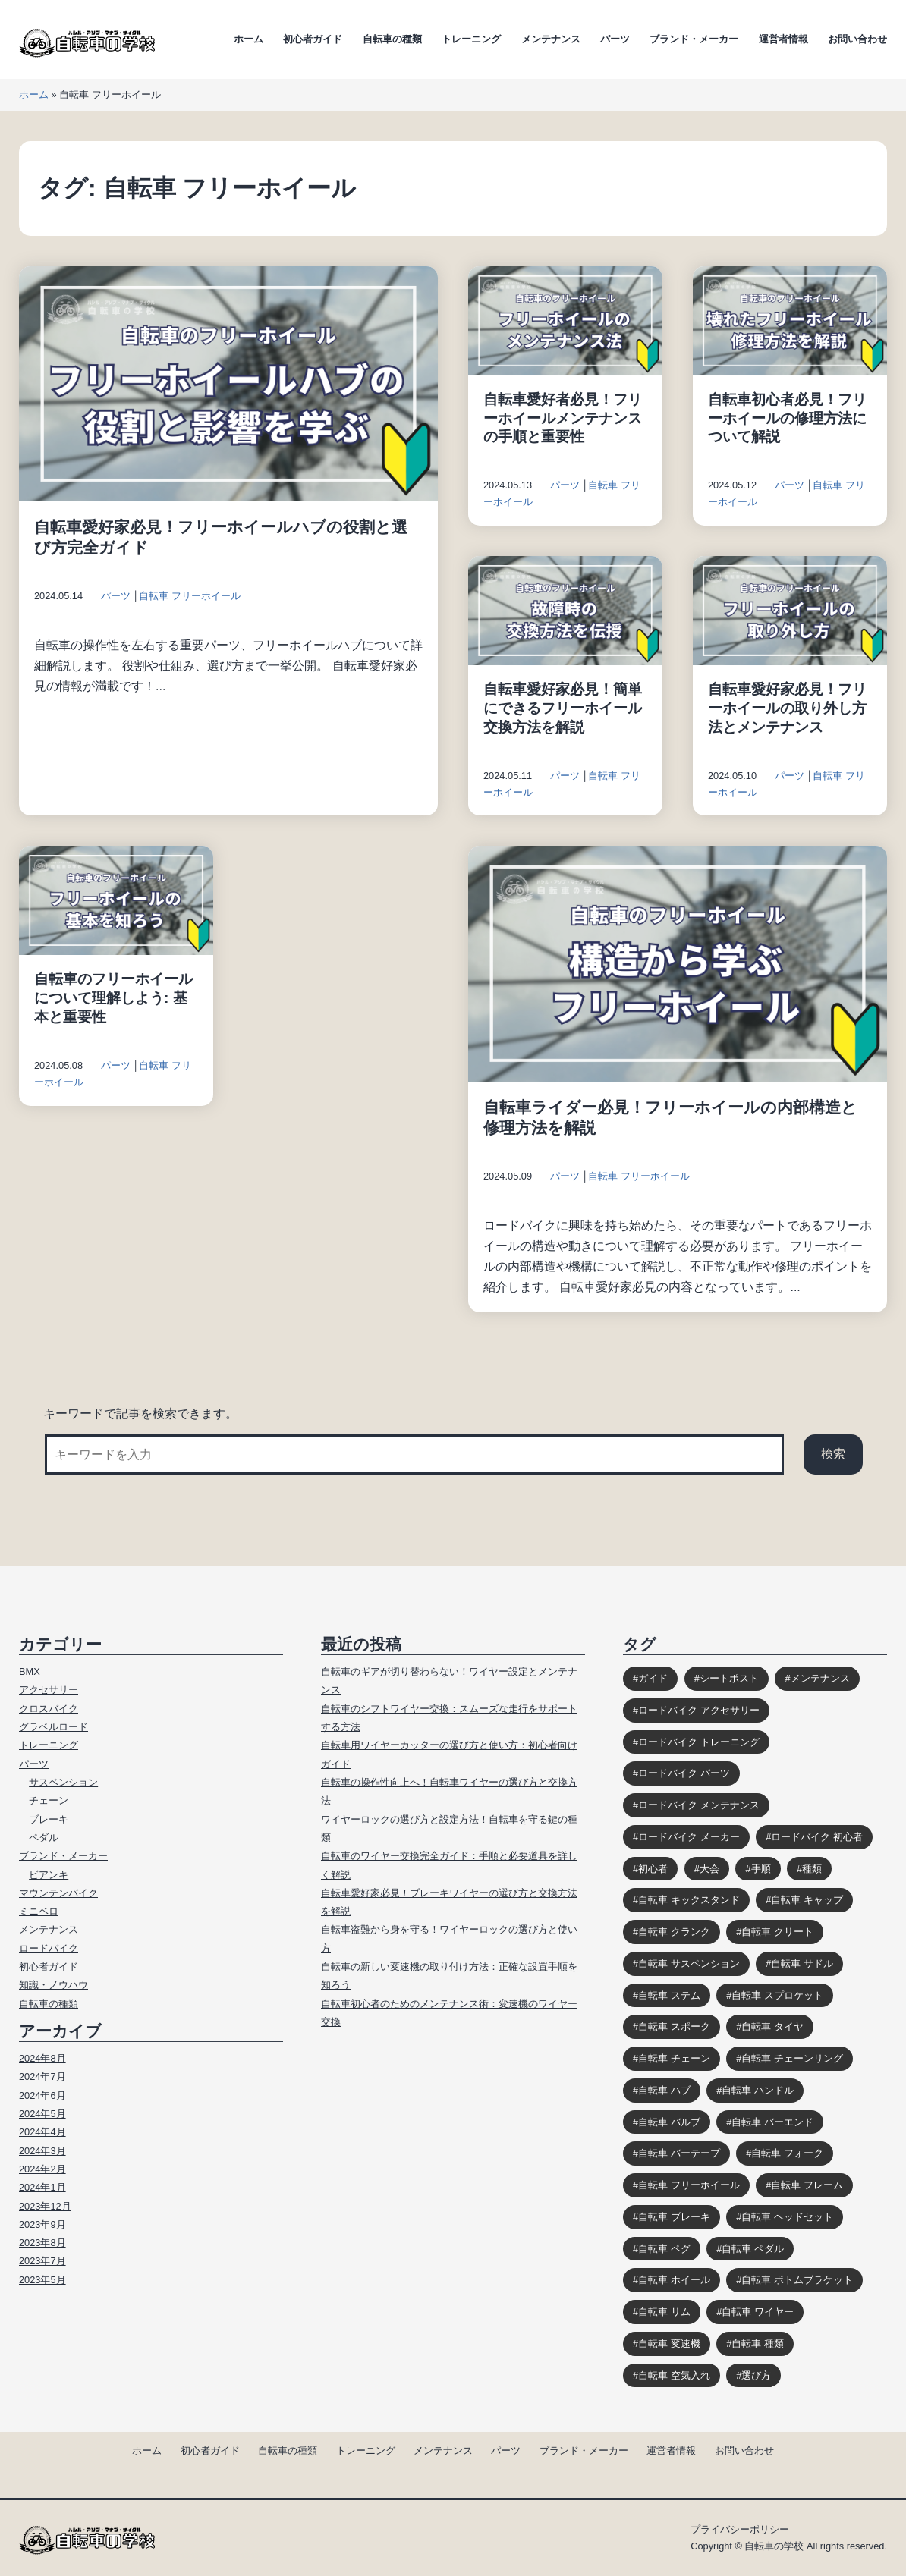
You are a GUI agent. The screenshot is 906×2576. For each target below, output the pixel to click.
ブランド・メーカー (694, 39)
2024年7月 (42, 2076)
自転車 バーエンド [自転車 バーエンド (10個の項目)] (772, 2122)
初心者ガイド (312, 39)
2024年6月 (42, 2095)
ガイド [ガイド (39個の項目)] (653, 1678)
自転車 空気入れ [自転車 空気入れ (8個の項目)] (674, 2375)
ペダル (43, 1837)
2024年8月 (42, 2058)
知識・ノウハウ (53, 1984)
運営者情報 (783, 39)
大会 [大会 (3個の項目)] (709, 1868)
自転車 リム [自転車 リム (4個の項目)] (664, 2311)
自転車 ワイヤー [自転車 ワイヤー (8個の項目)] (758, 2311)
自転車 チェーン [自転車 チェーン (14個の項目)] (674, 2058)
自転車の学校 (774, 2546)
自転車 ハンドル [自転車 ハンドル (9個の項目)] (758, 2090)
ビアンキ (48, 1874)
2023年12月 (45, 2206)
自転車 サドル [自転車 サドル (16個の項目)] (802, 1963)
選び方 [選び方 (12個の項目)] (756, 2375)
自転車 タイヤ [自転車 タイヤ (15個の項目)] (772, 2026)
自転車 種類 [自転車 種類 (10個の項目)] (757, 2343)
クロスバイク (48, 1708)
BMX (29, 1671)
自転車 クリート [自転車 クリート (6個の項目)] (777, 1931)
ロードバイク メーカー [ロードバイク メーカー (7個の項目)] (689, 1836)
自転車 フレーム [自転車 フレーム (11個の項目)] (807, 2185)
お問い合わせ (857, 39)
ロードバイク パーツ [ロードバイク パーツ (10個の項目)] (684, 1773)
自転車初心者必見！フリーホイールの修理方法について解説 (787, 418)
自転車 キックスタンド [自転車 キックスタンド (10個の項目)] (689, 1899)
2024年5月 (42, 2113)
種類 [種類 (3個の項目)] (812, 1868)
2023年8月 (42, 2242)
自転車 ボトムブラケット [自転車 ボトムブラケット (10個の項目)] (797, 2279)
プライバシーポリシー (740, 2529)
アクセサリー (48, 1689)
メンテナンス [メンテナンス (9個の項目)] (820, 1678)
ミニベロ (38, 1911)
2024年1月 (42, 2187)
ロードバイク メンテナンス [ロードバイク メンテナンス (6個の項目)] (699, 1805)
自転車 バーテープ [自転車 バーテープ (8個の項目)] (679, 2153)
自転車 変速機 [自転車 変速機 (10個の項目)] (669, 2343)
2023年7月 (42, 2261)
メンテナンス (550, 39)
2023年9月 (42, 2224)
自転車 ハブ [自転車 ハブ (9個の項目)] (664, 2090)
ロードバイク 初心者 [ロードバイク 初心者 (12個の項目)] (817, 1836)
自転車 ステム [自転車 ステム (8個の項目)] (669, 1995)
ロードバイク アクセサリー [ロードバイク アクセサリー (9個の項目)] (699, 1710)
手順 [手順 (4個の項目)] (761, 1868)
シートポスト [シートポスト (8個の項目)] (729, 1678)
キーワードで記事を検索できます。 (140, 1413)
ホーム (248, 39)
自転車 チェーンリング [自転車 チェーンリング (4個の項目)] (792, 2058)
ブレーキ (48, 1819)
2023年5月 (42, 2279)
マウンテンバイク (58, 1893)
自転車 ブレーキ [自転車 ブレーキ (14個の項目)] (674, 2217)
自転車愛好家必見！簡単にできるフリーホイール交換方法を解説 (562, 708)
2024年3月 (42, 2151)
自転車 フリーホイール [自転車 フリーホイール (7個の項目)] (689, 2185)
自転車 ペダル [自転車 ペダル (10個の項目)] (753, 2248)
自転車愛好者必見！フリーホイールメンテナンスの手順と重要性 (562, 418)
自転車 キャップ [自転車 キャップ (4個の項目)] (807, 1899)
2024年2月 (42, 2169)
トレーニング (471, 39)
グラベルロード (53, 1727)
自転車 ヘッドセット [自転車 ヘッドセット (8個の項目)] (787, 2217)
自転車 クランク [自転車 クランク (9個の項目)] (674, 1931)
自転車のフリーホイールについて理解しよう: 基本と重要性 (113, 998)
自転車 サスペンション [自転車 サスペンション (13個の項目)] (689, 1963)
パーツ (615, 39)
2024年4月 (42, 2132)
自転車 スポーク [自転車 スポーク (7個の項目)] (674, 2026)
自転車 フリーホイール (190, 596)
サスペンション (63, 1782)
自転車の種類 (392, 39)
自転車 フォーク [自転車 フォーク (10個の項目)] (787, 2153)
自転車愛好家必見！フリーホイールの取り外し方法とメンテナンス (787, 708)
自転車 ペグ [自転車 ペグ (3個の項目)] (664, 2248)
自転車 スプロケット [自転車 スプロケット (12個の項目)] (777, 1995)
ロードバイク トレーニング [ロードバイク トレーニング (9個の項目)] (699, 1742)
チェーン (48, 1800)
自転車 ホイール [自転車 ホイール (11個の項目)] (674, 2279)
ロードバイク (48, 1948)
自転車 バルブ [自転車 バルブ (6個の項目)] (669, 2122)
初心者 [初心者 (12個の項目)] (653, 1868)
